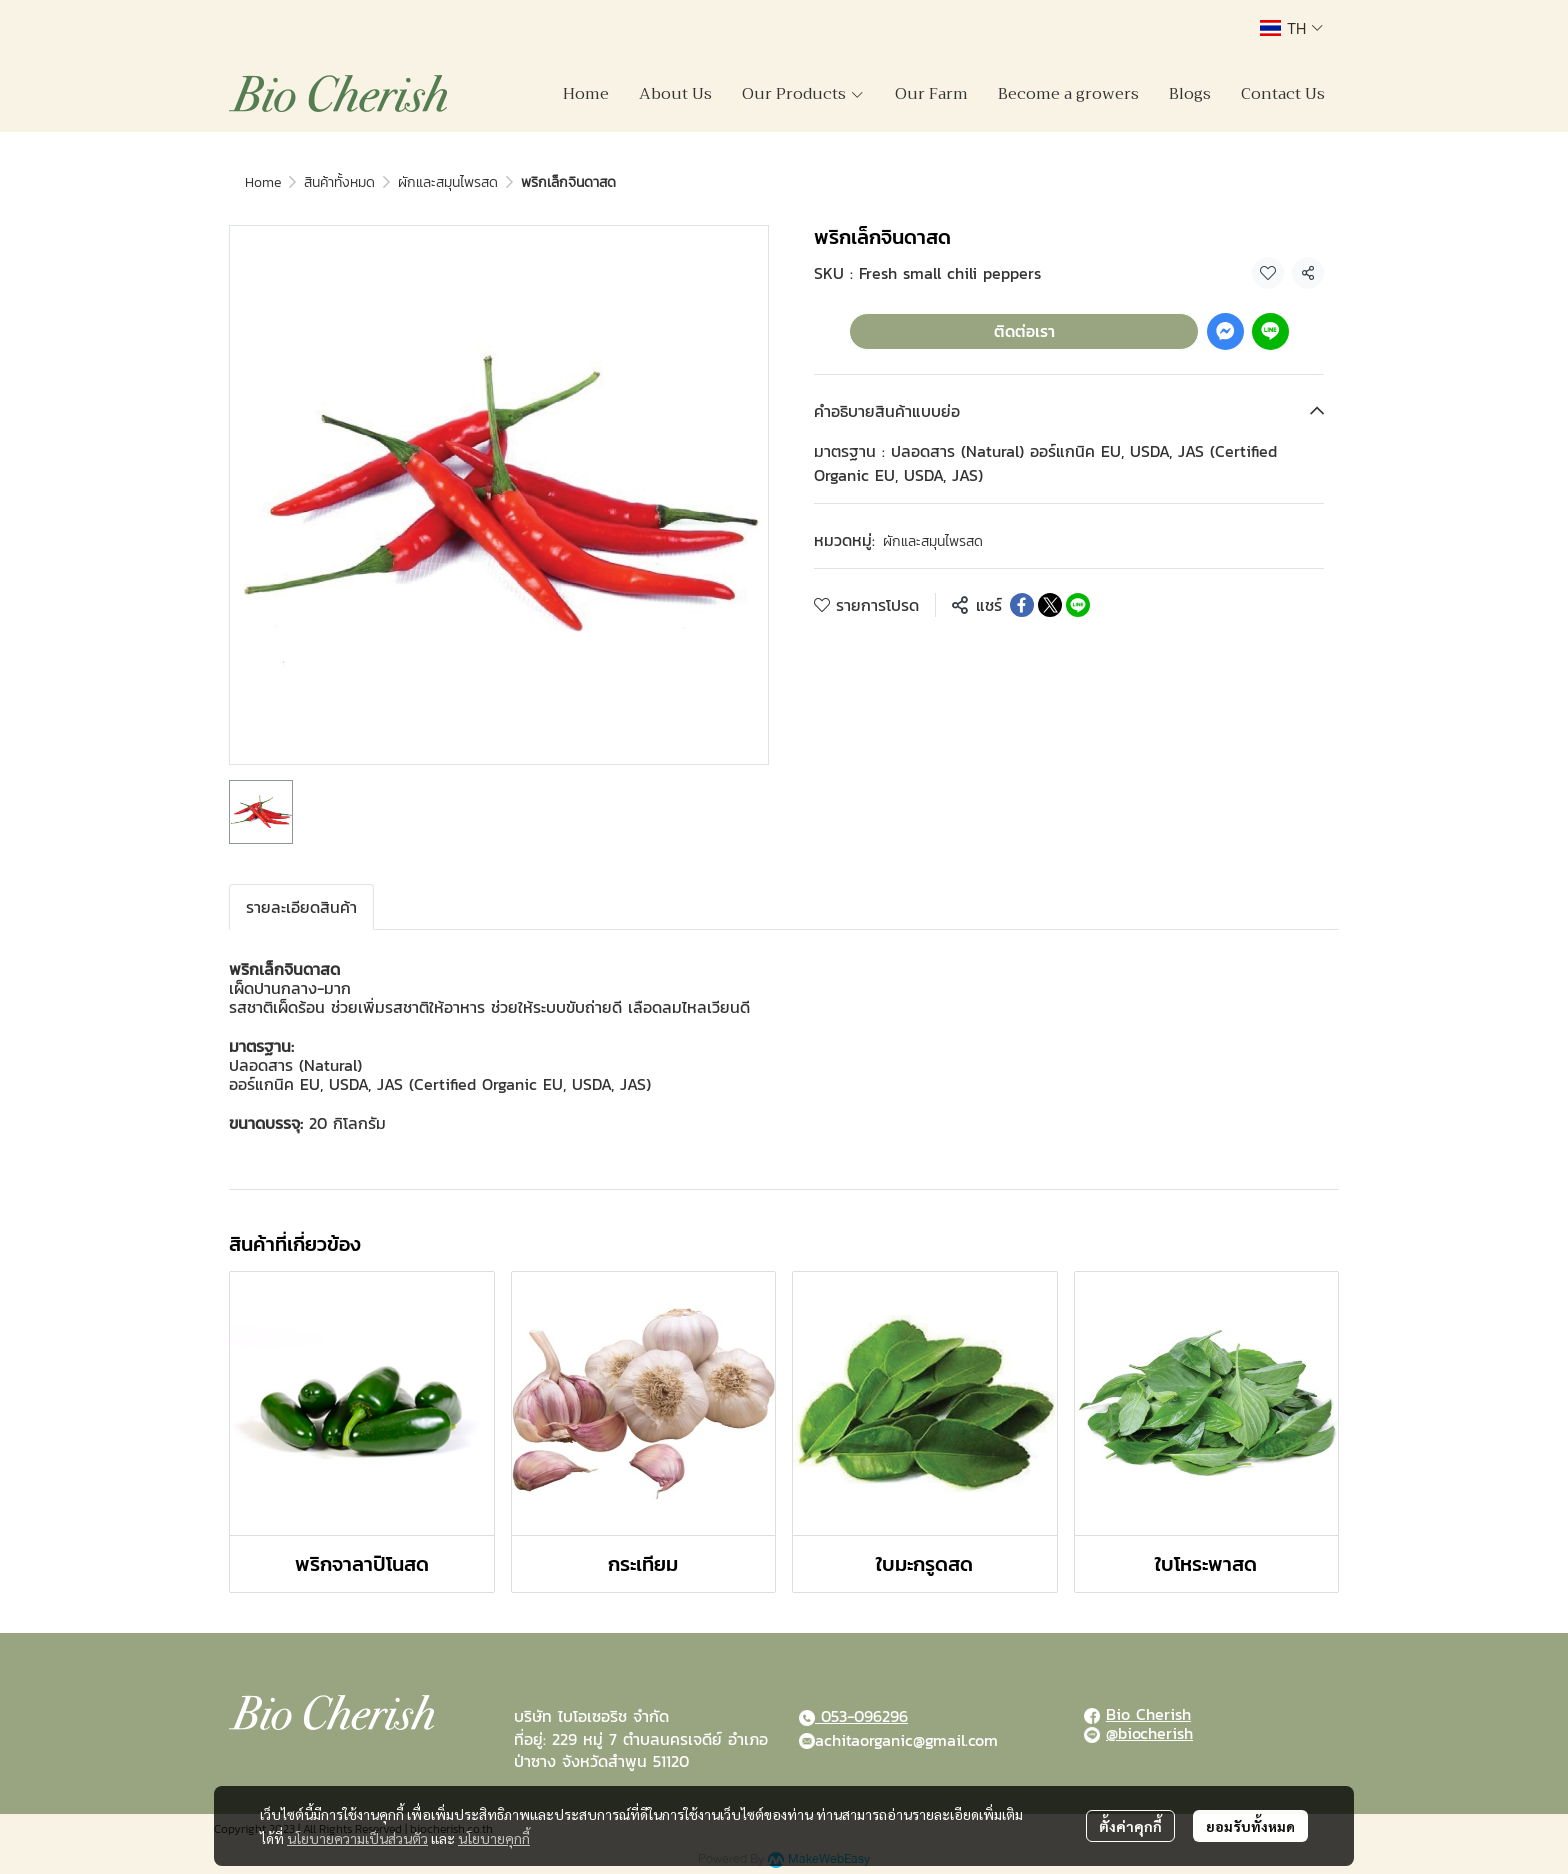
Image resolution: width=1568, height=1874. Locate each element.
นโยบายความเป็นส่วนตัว (357, 1838)
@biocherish (1149, 1733)
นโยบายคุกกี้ (494, 1838)
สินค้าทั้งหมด (339, 182)
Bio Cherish (1148, 1714)
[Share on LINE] (1078, 605)
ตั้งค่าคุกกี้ (1130, 1826)
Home (263, 182)
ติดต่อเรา (1024, 331)
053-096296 (861, 1716)
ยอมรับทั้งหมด (1250, 1826)
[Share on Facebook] (1022, 605)
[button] (1291, 28)
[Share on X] (1050, 605)
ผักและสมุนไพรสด (448, 182)
